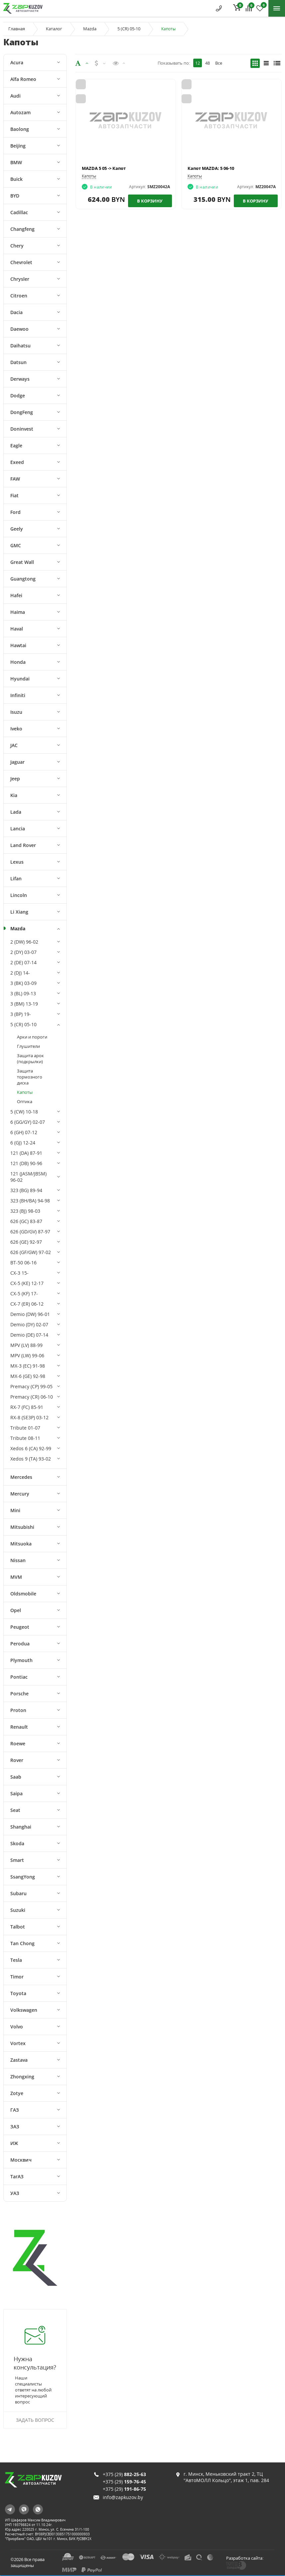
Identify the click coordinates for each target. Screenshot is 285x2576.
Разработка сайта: (244, 2558)
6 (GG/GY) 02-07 (27, 1122)
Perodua (20, 1643)
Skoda (17, 1843)
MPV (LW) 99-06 (27, 1355)
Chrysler (19, 279)
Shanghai (20, 1827)
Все (218, 63)
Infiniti (17, 695)
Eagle (16, 445)
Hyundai (20, 678)
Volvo (16, 2026)
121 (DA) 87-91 (26, 1153)
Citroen (18, 295)
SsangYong (22, 1877)
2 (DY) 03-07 (23, 952)
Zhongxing (22, 2076)
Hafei (16, 595)
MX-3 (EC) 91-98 (27, 1366)
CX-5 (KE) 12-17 (27, 1283)
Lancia (17, 828)
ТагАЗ (17, 2176)
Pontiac (19, 1677)
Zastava (19, 2060)
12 (197, 63)
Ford (15, 512)
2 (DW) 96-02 (24, 942)
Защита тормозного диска (29, 1077)
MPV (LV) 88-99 (26, 1345)
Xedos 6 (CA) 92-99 (30, 1448)
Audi (15, 96)
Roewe (17, 1743)
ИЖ (14, 2143)
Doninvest (21, 429)
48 (207, 63)
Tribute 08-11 (25, 1438)
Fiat (14, 495)
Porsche (19, 1693)
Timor (17, 1976)
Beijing (18, 146)
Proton (18, 1710)
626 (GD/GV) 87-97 (30, 1231)
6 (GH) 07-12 (23, 1132)
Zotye (16, 2093)
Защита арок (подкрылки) (30, 1059)
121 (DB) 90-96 (26, 1163)
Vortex (18, 2043)
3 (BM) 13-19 (24, 1004)
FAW (15, 479)
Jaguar (17, 762)
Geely (16, 529)
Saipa (16, 1793)
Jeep (15, 778)
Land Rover (23, 845)
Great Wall (22, 562)
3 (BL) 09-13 (23, 993)
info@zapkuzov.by (123, 2497)
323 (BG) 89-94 (26, 1190)
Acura (16, 62)
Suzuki (17, 1910)
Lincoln (18, 895)
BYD (14, 196)
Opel (15, 1610)
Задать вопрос (35, 2420)
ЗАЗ (14, 2126)
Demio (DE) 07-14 (29, 1335)
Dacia (16, 312)
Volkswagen (23, 2010)
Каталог (54, 29)
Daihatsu (20, 345)
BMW (16, 162)
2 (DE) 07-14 (23, 962)
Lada (15, 812)
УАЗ (14, 2193)
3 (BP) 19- (20, 1014)
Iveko (16, 728)
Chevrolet (21, 262)
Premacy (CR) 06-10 (31, 1397)
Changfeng (22, 229)
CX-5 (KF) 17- (24, 1293)
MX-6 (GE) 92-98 (27, 1376)
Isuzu (16, 712)
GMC (15, 545)
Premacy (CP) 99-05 (31, 1386)
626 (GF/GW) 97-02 (30, 1252)
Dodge (17, 395)
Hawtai (18, 645)
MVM (16, 1577)
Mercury (19, 1494)
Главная (16, 29)
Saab (15, 1777)
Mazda (89, 29)
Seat (15, 1810)
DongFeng (21, 412)
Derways (20, 379)
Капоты (25, 1092)
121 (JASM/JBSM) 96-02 (28, 1176)
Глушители (28, 1046)
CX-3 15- (19, 1273)
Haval (16, 629)
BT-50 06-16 (23, 1262)
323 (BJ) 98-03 (25, 1211)
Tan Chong (22, 1943)
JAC (14, 745)
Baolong (19, 129)
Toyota (18, 1993)
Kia (13, 795)
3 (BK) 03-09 (23, 983)
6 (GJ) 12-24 (22, 1142)
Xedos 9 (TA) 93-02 (30, 1459)
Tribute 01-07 (25, 1428)
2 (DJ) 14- (20, 973)
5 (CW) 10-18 (24, 1111)
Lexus (17, 862)
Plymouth (21, 1660)
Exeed (17, 462)
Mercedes (21, 1477)
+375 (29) (124, 2474)
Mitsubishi (22, 1527)
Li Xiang (19, 912)
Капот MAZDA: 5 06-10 (211, 168)
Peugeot (19, 1627)
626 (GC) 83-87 (26, 1221)
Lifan (16, 878)
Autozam (20, 112)
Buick (16, 179)
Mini (15, 1510)
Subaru (18, 1893)
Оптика (24, 1101)
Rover (16, 1760)
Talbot (17, 1927)
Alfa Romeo (23, 79)
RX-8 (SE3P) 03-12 (29, 1417)
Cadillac (19, 212)
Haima (17, 612)
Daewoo (19, 329)
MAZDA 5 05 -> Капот (104, 168)
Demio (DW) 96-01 (30, 1314)
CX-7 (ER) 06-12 (27, 1304)
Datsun (18, 362)
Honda (18, 662)
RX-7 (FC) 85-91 (26, 1407)
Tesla (16, 1960)
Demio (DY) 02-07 (29, 1324)
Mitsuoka (21, 1543)
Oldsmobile (23, 1593)
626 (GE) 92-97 (26, 1242)
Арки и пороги (32, 1037)
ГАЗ (14, 2110)
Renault (19, 1727)
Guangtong (23, 579)
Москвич (21, 2160)
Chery (17, 245)
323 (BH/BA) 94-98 (30, 1200)
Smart (17, 1860)
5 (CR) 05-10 (128, 29)
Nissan (18, 1560)
